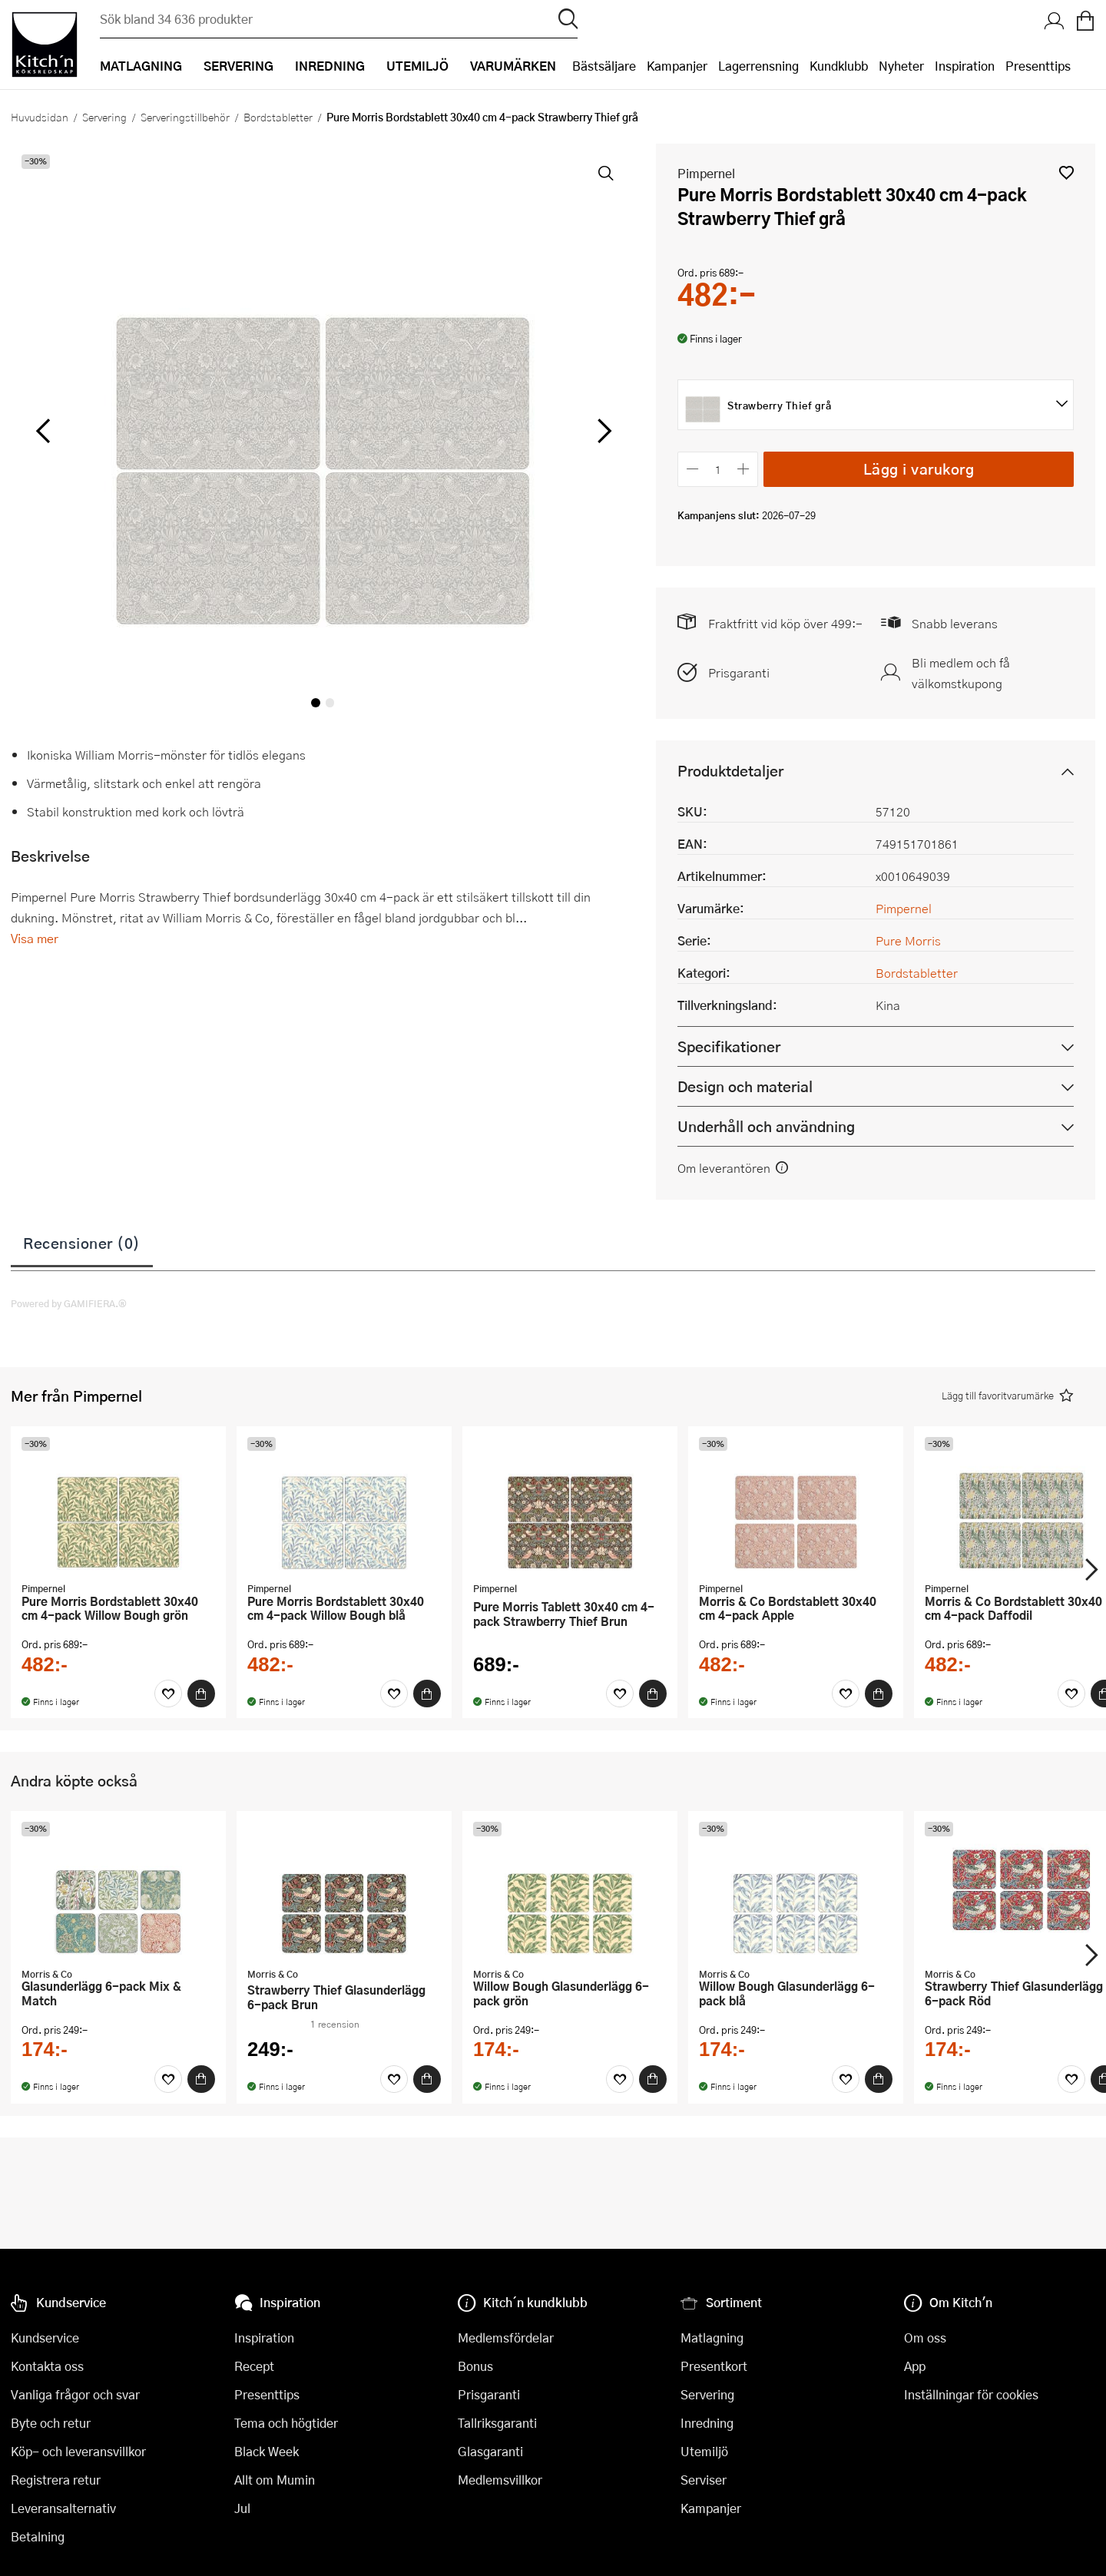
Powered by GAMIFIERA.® (69, 1303)
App (915, 2366)
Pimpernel (706, 173)
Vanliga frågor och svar (75, 2394)
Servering (104, 116)
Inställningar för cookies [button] (971, 2394)
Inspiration (965, 65)
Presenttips (1038, 65)
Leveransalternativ (63, 2508)
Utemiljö (704, 2451)
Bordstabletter (278, 116)
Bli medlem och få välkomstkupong (961, 673)
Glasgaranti (490, 2451)
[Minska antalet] (692, 468)
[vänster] (43, 431)
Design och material (745, 1086)
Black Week (266, 2451)
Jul (242, 2508)
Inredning (706, 2423)
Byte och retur (51, 2423)
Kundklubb (839, 65)
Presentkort (713, 2366)
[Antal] (718, 468)
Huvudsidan (39, 116)
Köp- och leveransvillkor (78, 2451)
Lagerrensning (758, 65)
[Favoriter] (168, 1693)
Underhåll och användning (766, 1126)
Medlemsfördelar (506, 2337)
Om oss (925, 2337)
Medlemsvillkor (500, 2479)
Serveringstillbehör (185, 116)
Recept (254, 2366)
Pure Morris (908, 940)
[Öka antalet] (744, 468)
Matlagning (711, 2337)
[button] (1066, 172)
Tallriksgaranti (497, 2423)
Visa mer (34, 938)
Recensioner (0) (82, 1242)
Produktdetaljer (730, 771)
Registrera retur (56, 2479)
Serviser (703, 2479)
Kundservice (45, 2337)
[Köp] (201, 1693)
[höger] (603, 431)
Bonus (475, 2366)
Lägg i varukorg (919, 469)
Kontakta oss (47, 2366)
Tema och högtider (286, 2423)
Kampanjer (677, 65)
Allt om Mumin (274, 2479)
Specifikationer (728, 1046)
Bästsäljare (604, 65)
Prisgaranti (739, 672)
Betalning (38, 2536)
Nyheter (901, 65)
